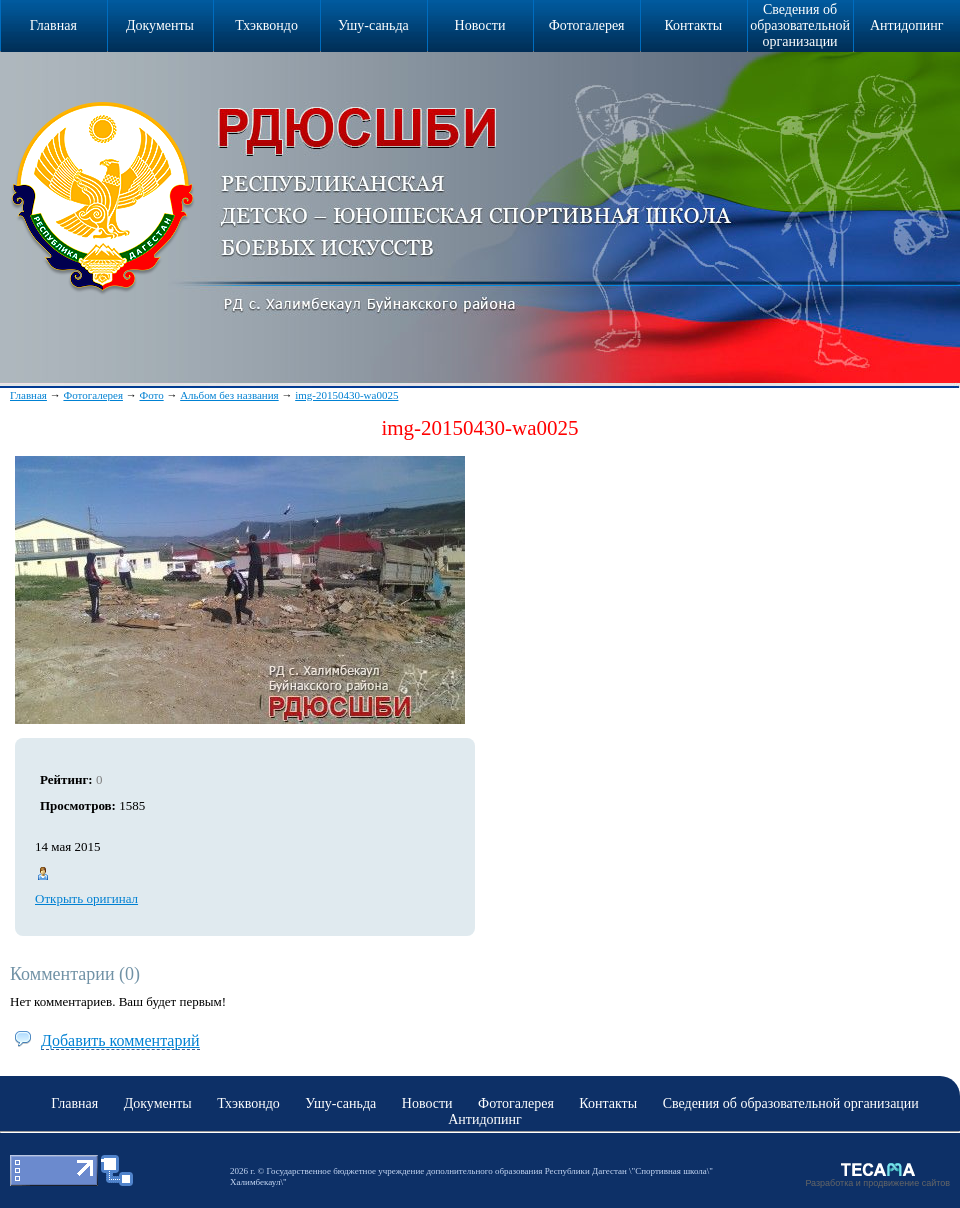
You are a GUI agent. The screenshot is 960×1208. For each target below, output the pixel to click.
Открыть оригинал (86, 898)
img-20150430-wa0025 (346, 395)
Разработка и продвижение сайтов (877, 1183)
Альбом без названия (229, 395)
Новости (480, 25)
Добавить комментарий (120, 1040)
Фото (151, 395)
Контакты (693, 25)
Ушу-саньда (373, 25)
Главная (28, 395)
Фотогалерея (587, 25)
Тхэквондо (266, 25)
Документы (160, 25)
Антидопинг (907, 25)
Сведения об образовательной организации (800, 25)
